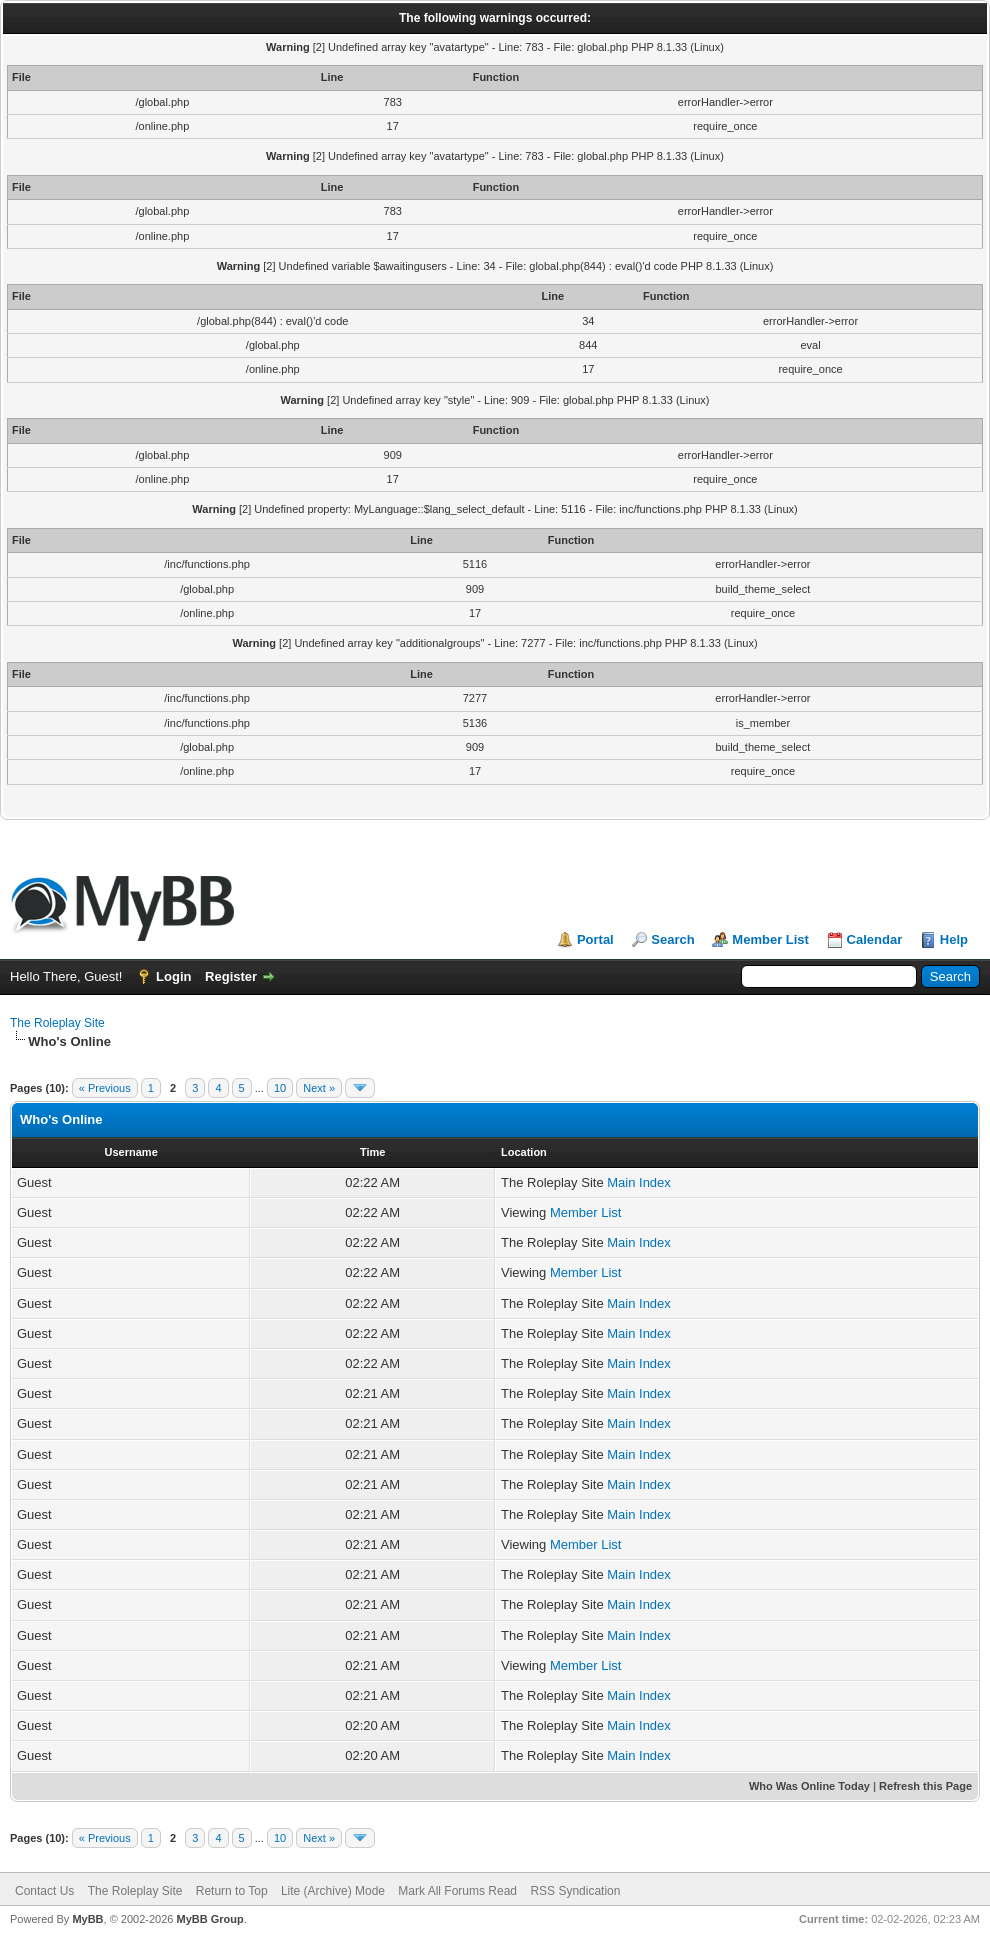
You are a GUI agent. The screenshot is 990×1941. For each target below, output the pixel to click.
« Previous (105, 1088)
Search (672, 939)
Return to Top (232, 1891)
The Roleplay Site (57, 1023)
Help (954, 939)
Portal (595, 939)
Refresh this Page (925, 1786)
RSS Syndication (575, 1891)
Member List (770, 939)
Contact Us (44, 1891)
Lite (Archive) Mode (333, 1891)
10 (280, 1088)
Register (231, 976)
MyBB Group (209, 1919)
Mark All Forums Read (457, 1891)
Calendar (875, 939)
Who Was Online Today (809, 1786)
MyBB (87, 1919)
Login (173, 976)
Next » (319, 1088)
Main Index (639, 1182)
